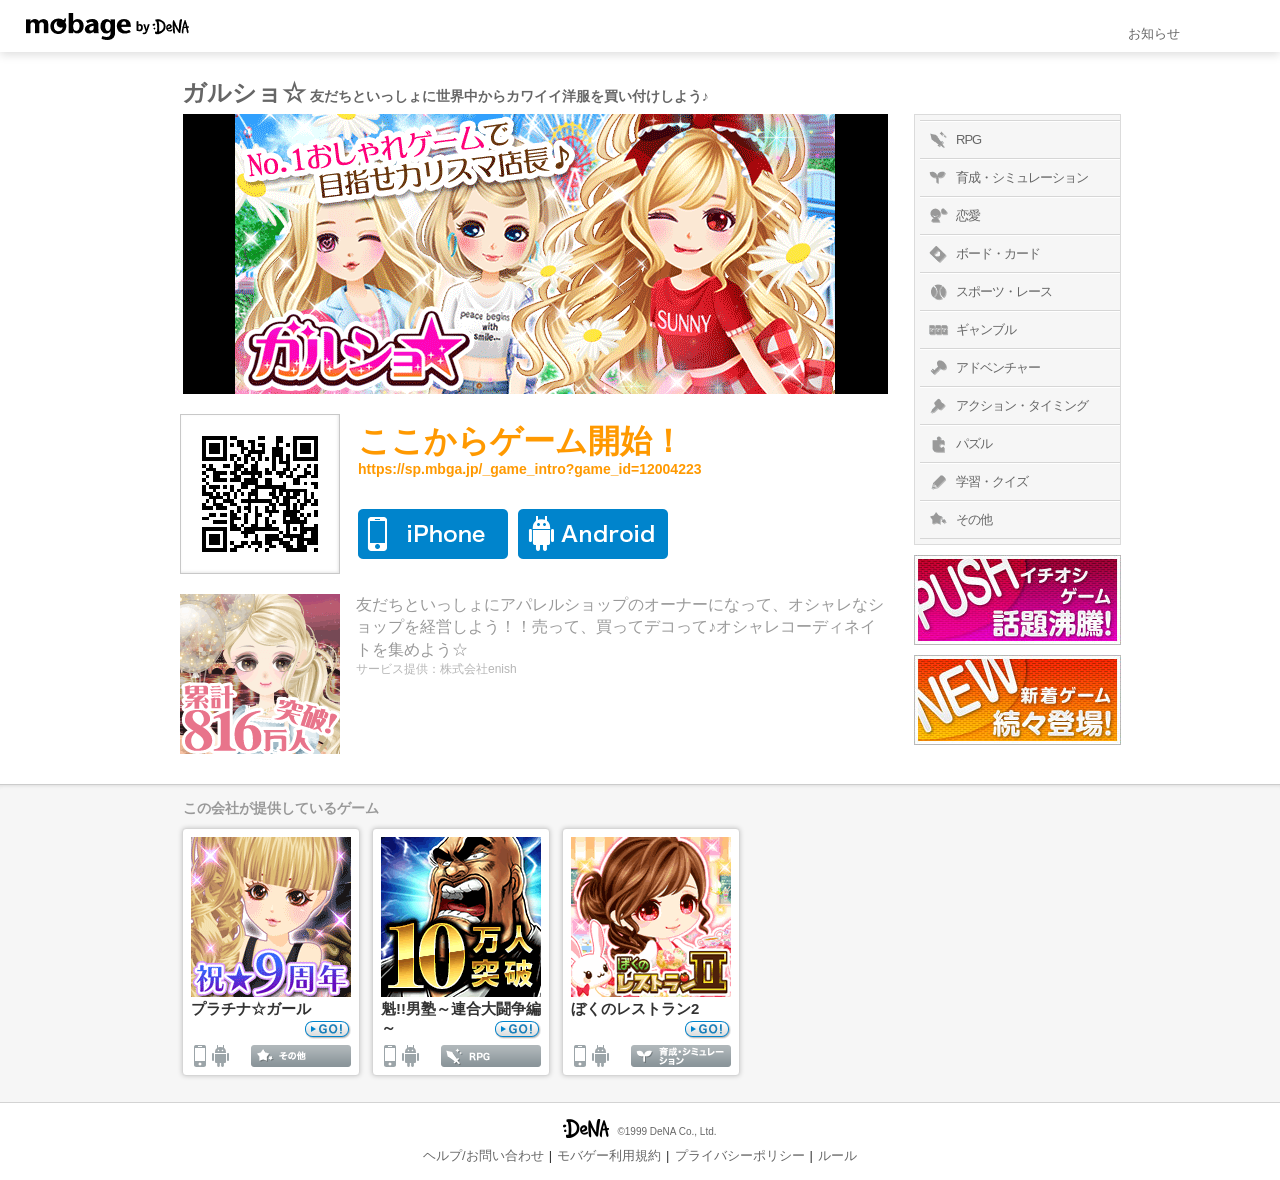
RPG (953, 140)
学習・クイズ (976, 482)
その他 (958, 520)
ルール (837, 1155)
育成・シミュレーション (1006, 178)
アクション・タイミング (1006, 406)
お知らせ (1154, 33)
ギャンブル (970, 330)
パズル (958, 444)
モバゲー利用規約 (609, 1155)
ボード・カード (982, 254)
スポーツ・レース (988, 292)
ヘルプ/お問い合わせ (483, 1155)
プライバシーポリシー (740, 1155)
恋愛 (952, 216)
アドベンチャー (982, 368)
